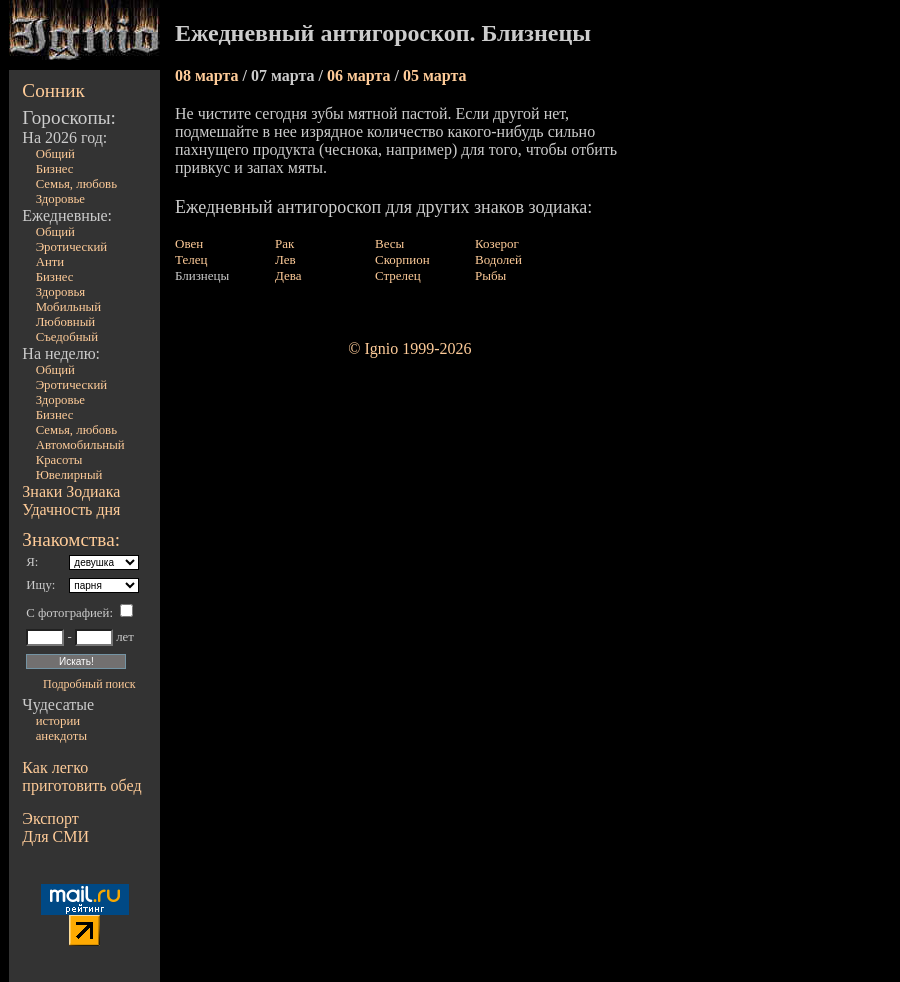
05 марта (435, 75)
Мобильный (68, 307)
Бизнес (55, 169)
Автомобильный (80, 445)
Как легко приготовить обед (81, 776)
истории (58, 721)
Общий (55, 154)
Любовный (66, 322)
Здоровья (61, 292)
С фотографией (67, 613)
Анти (50, 262)
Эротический (72, 247)
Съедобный (67, 337)
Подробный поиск (89, 684)
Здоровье (60, 199)
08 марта (209, 75)
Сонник (53, 90)
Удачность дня (71, 509)
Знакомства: (71, 539)
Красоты (59, 460)
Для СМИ (55, 836)
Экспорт (50, 818)
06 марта (361, 75)
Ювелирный (69, 475)
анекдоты (61, 736)
